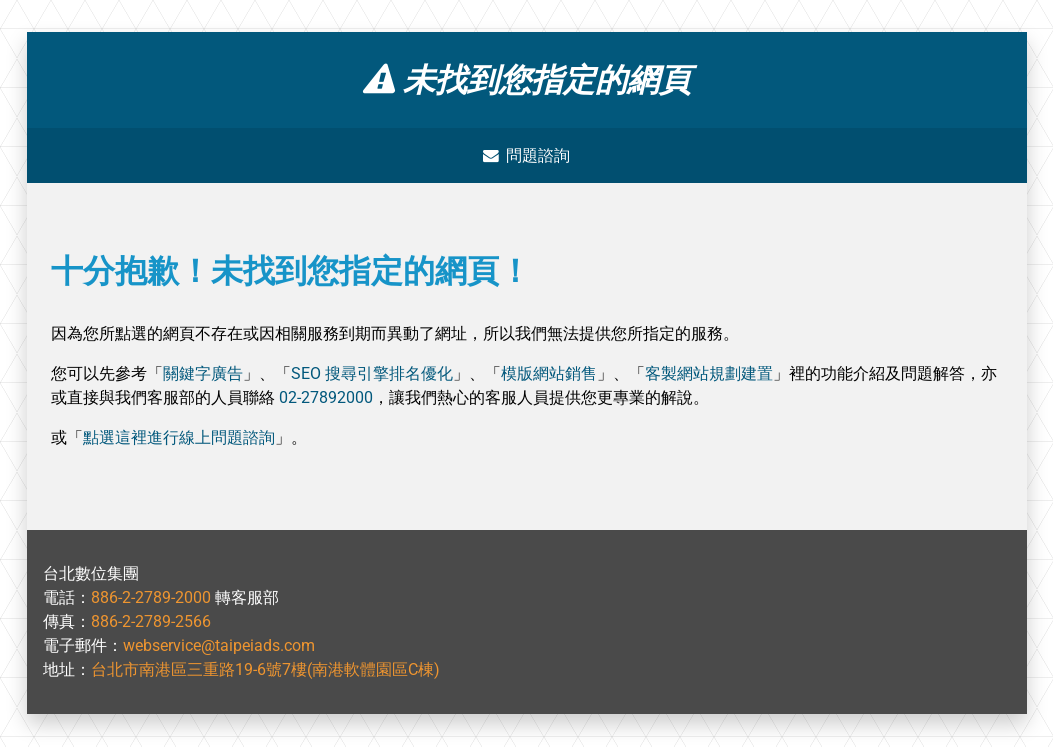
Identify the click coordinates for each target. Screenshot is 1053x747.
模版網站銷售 (549, 374)
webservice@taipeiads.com (219, 646)
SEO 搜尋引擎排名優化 (372, 374)
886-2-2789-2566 (151, 622)
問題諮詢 (527, 155)
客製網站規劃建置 (709, 374)
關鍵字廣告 (203, 374)
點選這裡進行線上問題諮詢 (179, 438)
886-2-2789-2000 (151, 598)
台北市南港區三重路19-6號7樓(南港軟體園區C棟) (265, 670)
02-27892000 (326, 398)
